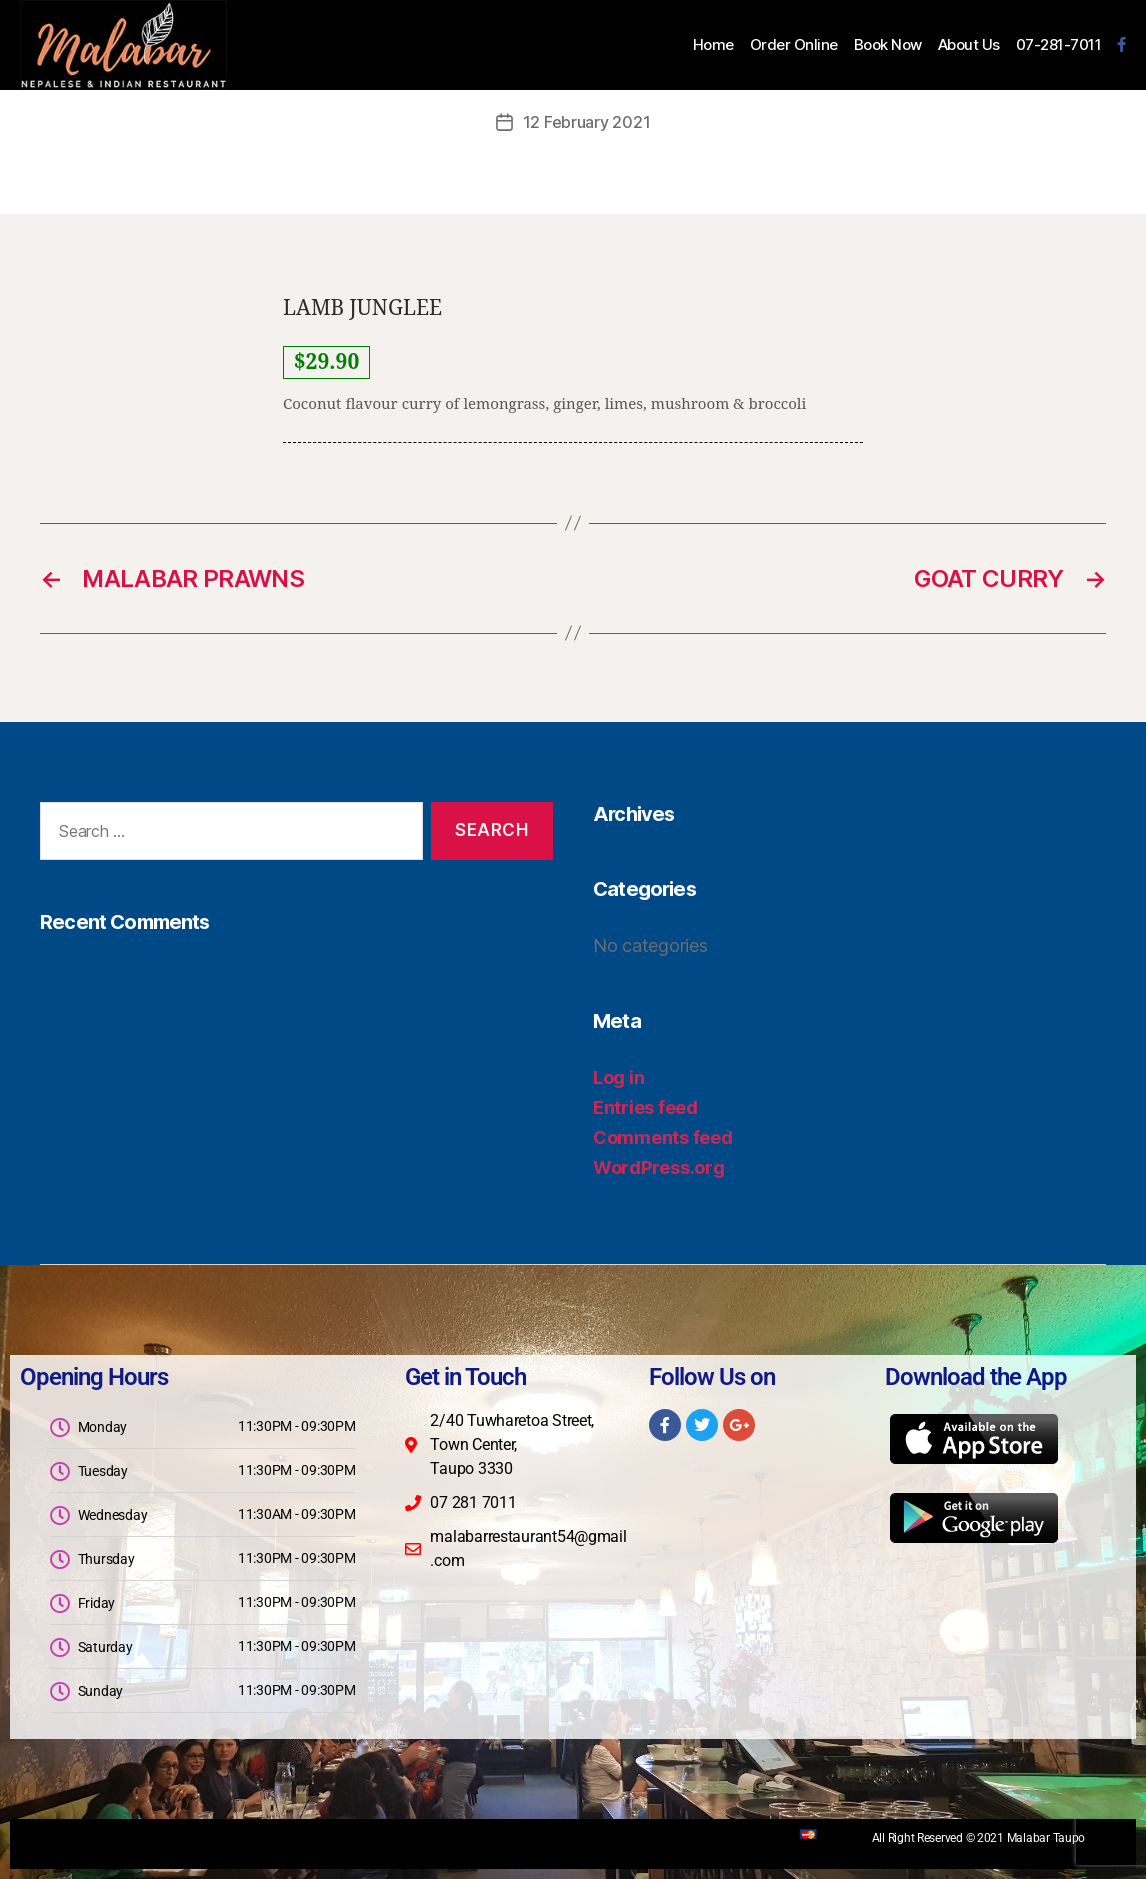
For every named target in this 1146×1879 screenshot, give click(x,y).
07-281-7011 (1059, 45)
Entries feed (645, 1107)
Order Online (794, 45)
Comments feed (663, 1137)
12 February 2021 (587, 122)
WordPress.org (659, 1167)
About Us (969, 45)
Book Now (888, 45)
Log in (618, 1077)
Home (713, 45)
